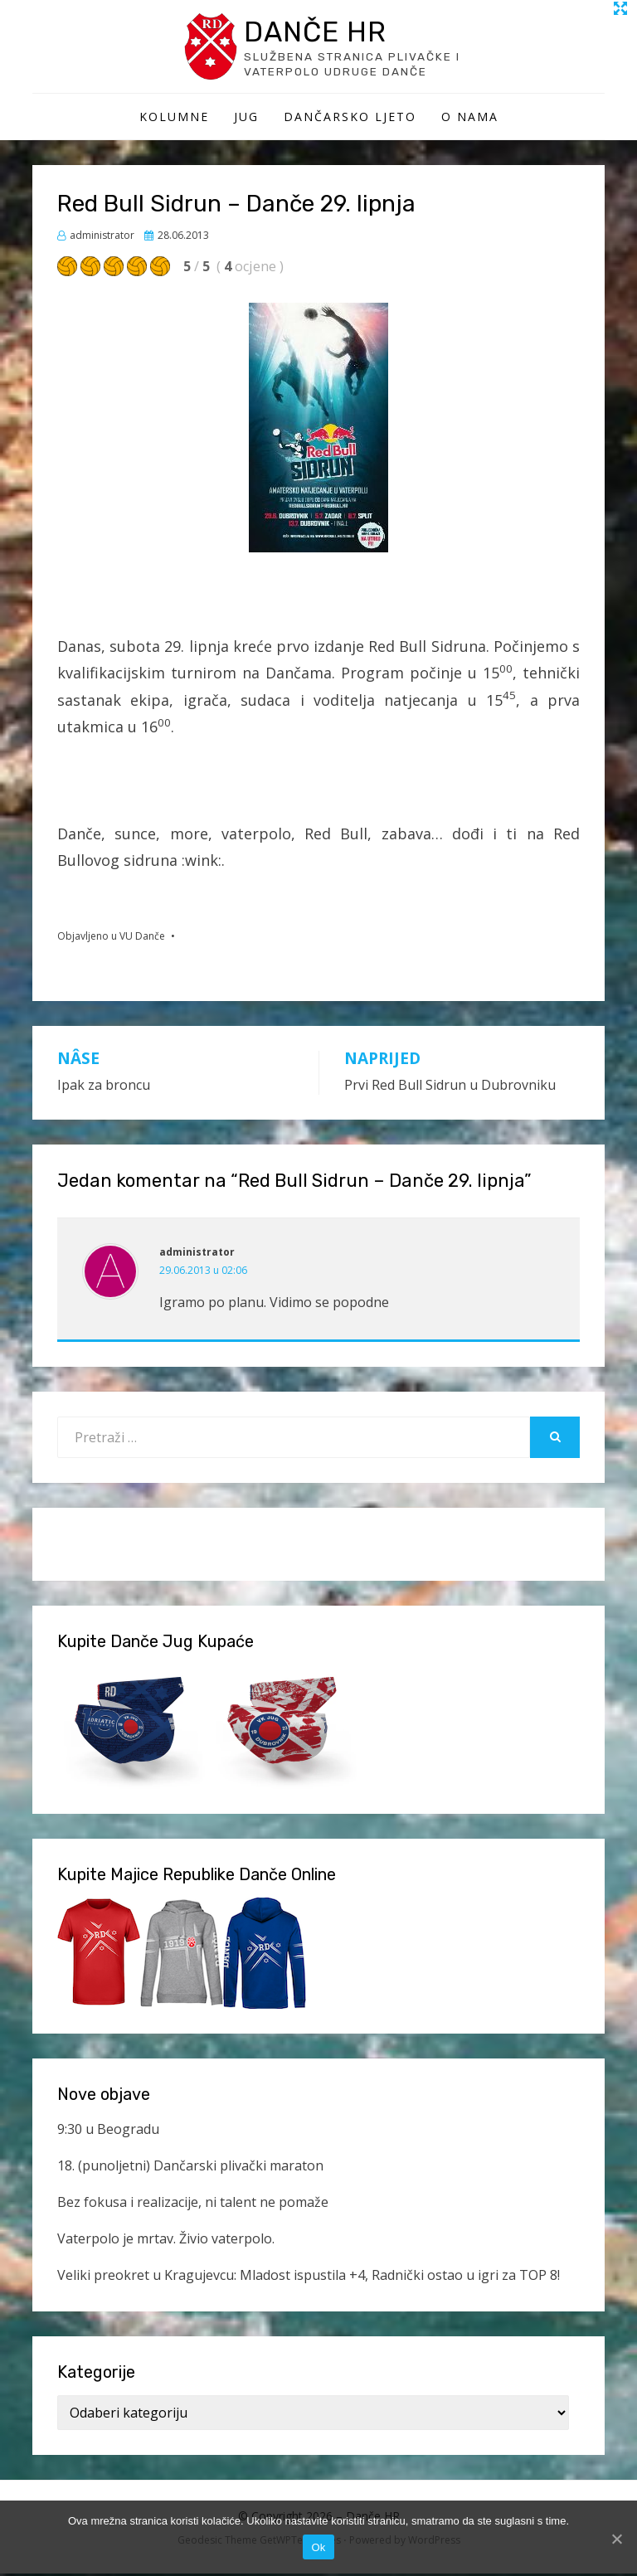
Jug (246, 119)
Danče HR (320, 32)
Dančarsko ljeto (350, 119)
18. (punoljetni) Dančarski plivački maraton (190, 2168)
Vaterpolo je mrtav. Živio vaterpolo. (166, 2241)
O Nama (469, 119)
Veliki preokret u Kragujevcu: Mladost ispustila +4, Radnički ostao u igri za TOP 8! (308, 2277)
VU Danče (142, 938)
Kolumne (174, 119)
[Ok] (616, 2538)
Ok (318, 2547)
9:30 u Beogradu (108, 2132)
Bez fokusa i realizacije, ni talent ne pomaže (192, 2204)
